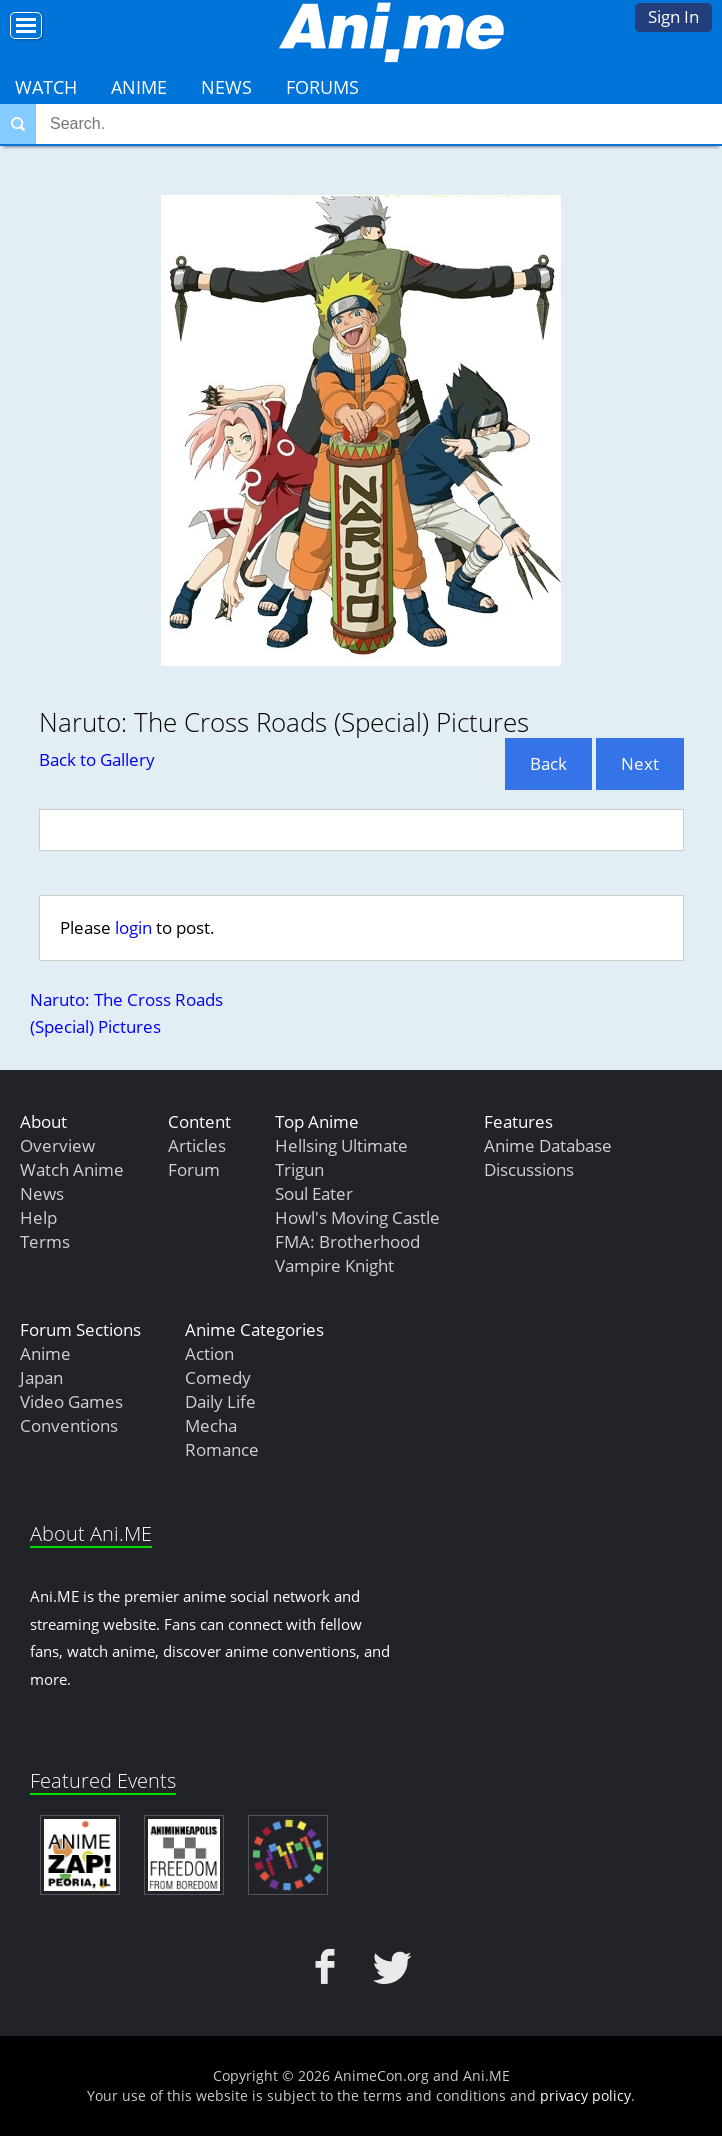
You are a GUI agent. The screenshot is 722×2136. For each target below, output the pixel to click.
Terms (45, 1241)
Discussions (529, 1169)
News (226, 87)
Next (640, 763)
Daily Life (220, 1401)
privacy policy (585, 2095)
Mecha (211, 1425)
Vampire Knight (334, 1265)
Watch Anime (72, 1169)
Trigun (299, 1169)
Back (548, 763)
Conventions (69, 1425)
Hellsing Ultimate (341, 1145)
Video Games (71, 1401)
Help (38, 1217)
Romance (222, 1449)
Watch (46, 87)
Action (209, 1353)
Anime (139, 87)
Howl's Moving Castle (357, 1217)
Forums (322, 87)
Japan (41, 1377)
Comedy (218, 1377)
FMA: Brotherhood (347, 1241)
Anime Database (548, 1145)
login (133, 927)
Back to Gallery (97, 759)
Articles (197, 1145)
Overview (57, 1145)
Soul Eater (314, 1193)
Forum (194, 1169)
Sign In (673, 16)
